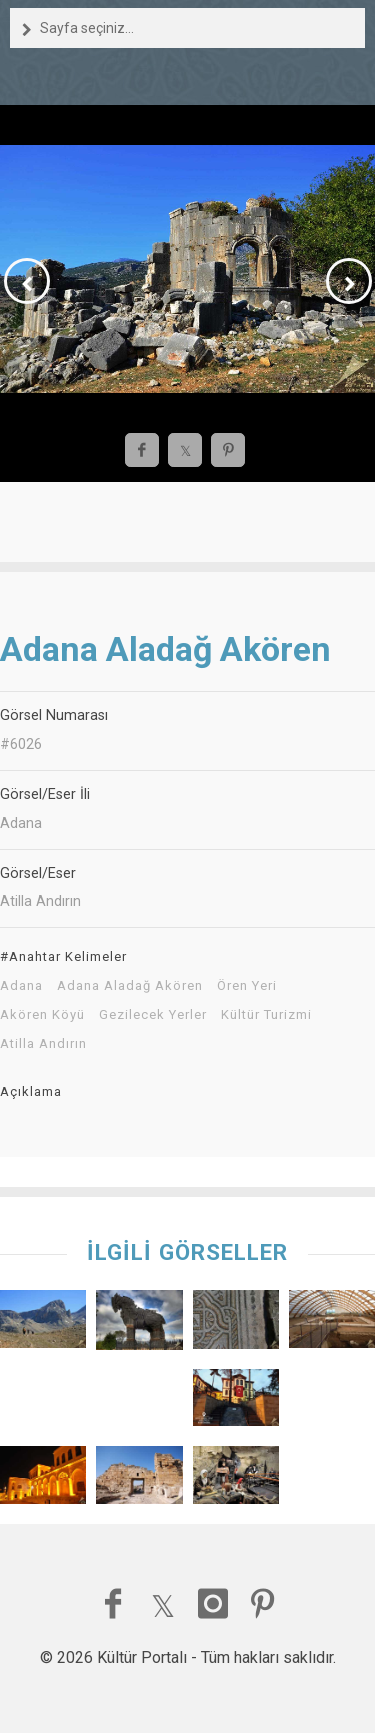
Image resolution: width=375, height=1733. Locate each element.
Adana (21, 986)
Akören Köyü (42, 1015)
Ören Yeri (247, 986)
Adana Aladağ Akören (130, 986)
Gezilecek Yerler (153, 1015)
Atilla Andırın (43, 1044)
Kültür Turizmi (266, 1015)
